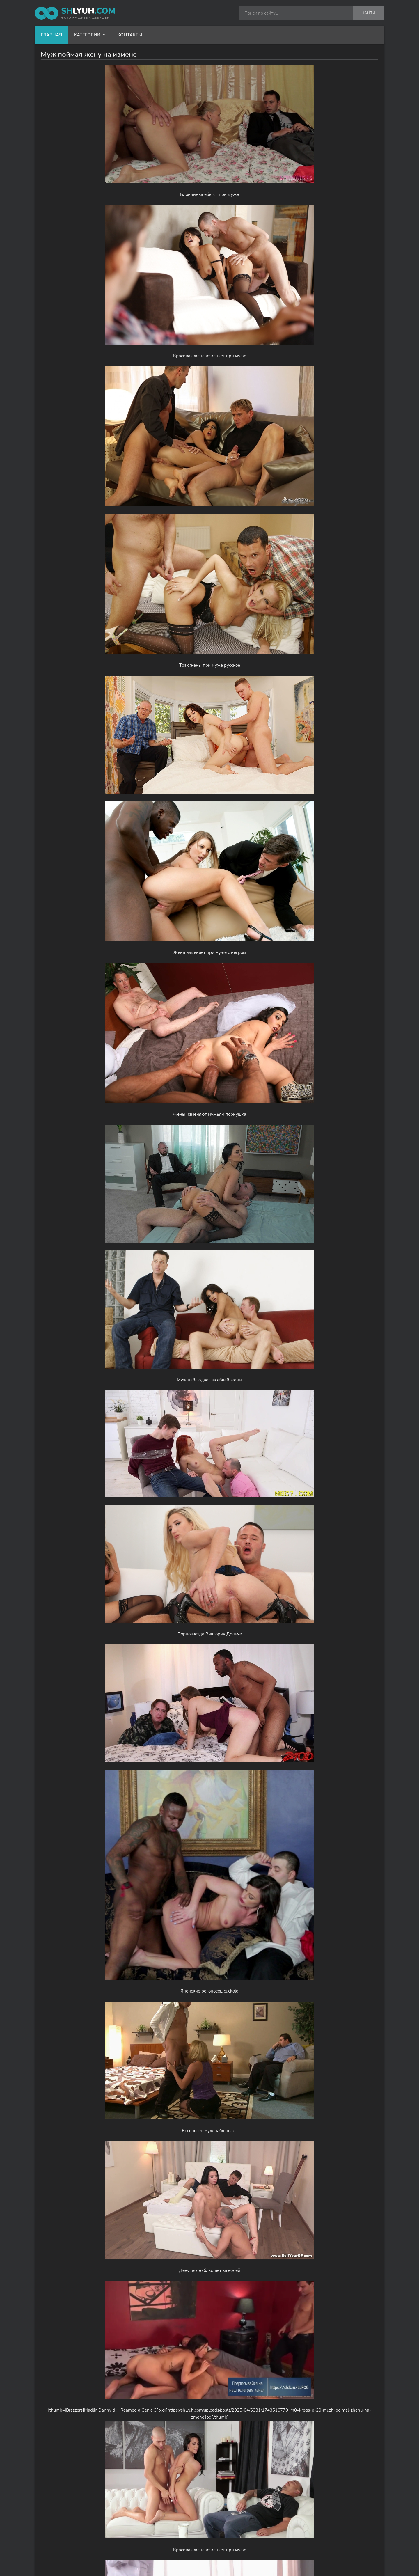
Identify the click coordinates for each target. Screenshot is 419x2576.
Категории (87, 35)
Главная (51, 35)
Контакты (129, 35)
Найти (368, 13)
